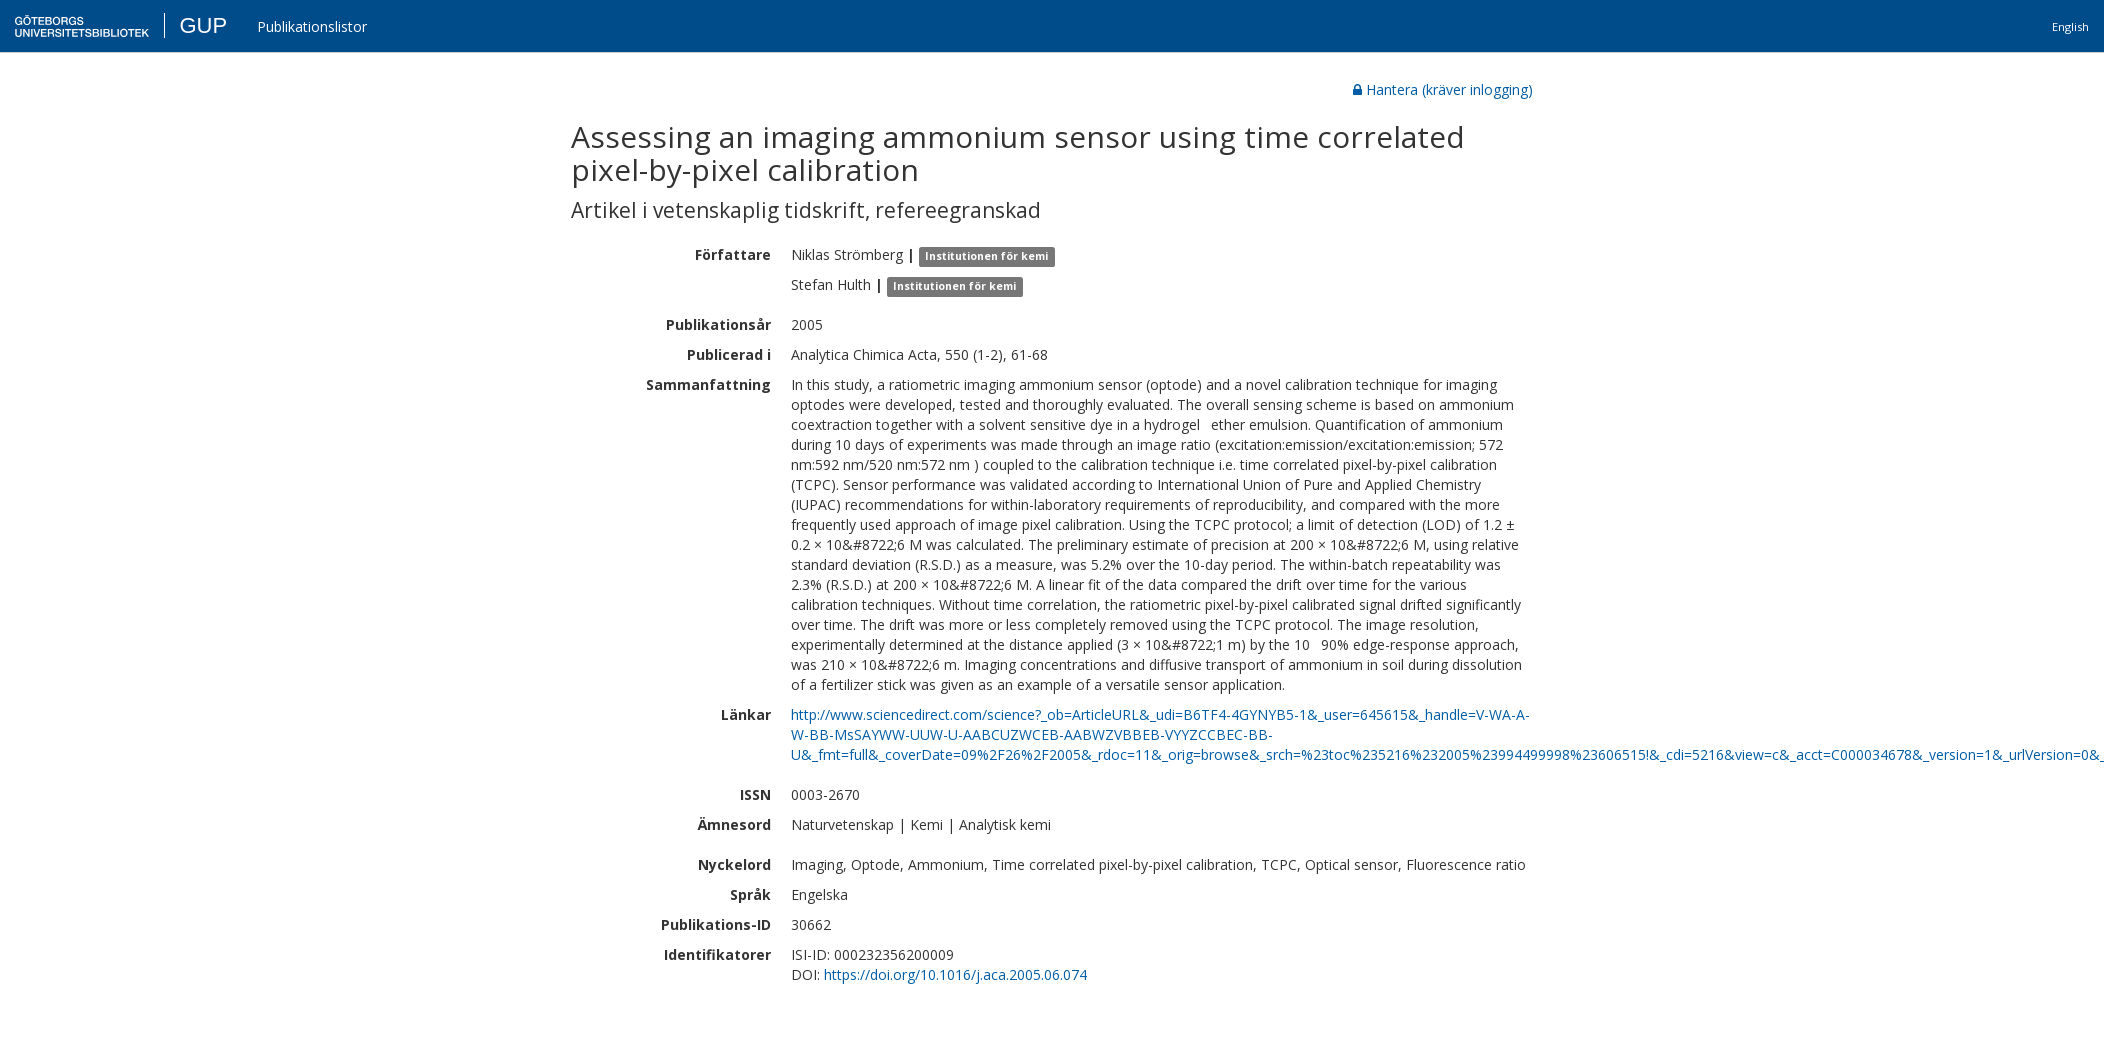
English (2070, 26)
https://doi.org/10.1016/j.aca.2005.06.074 (955, 974)
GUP (203, 25)
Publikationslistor (312, 26)
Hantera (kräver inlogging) (1443, 89)
